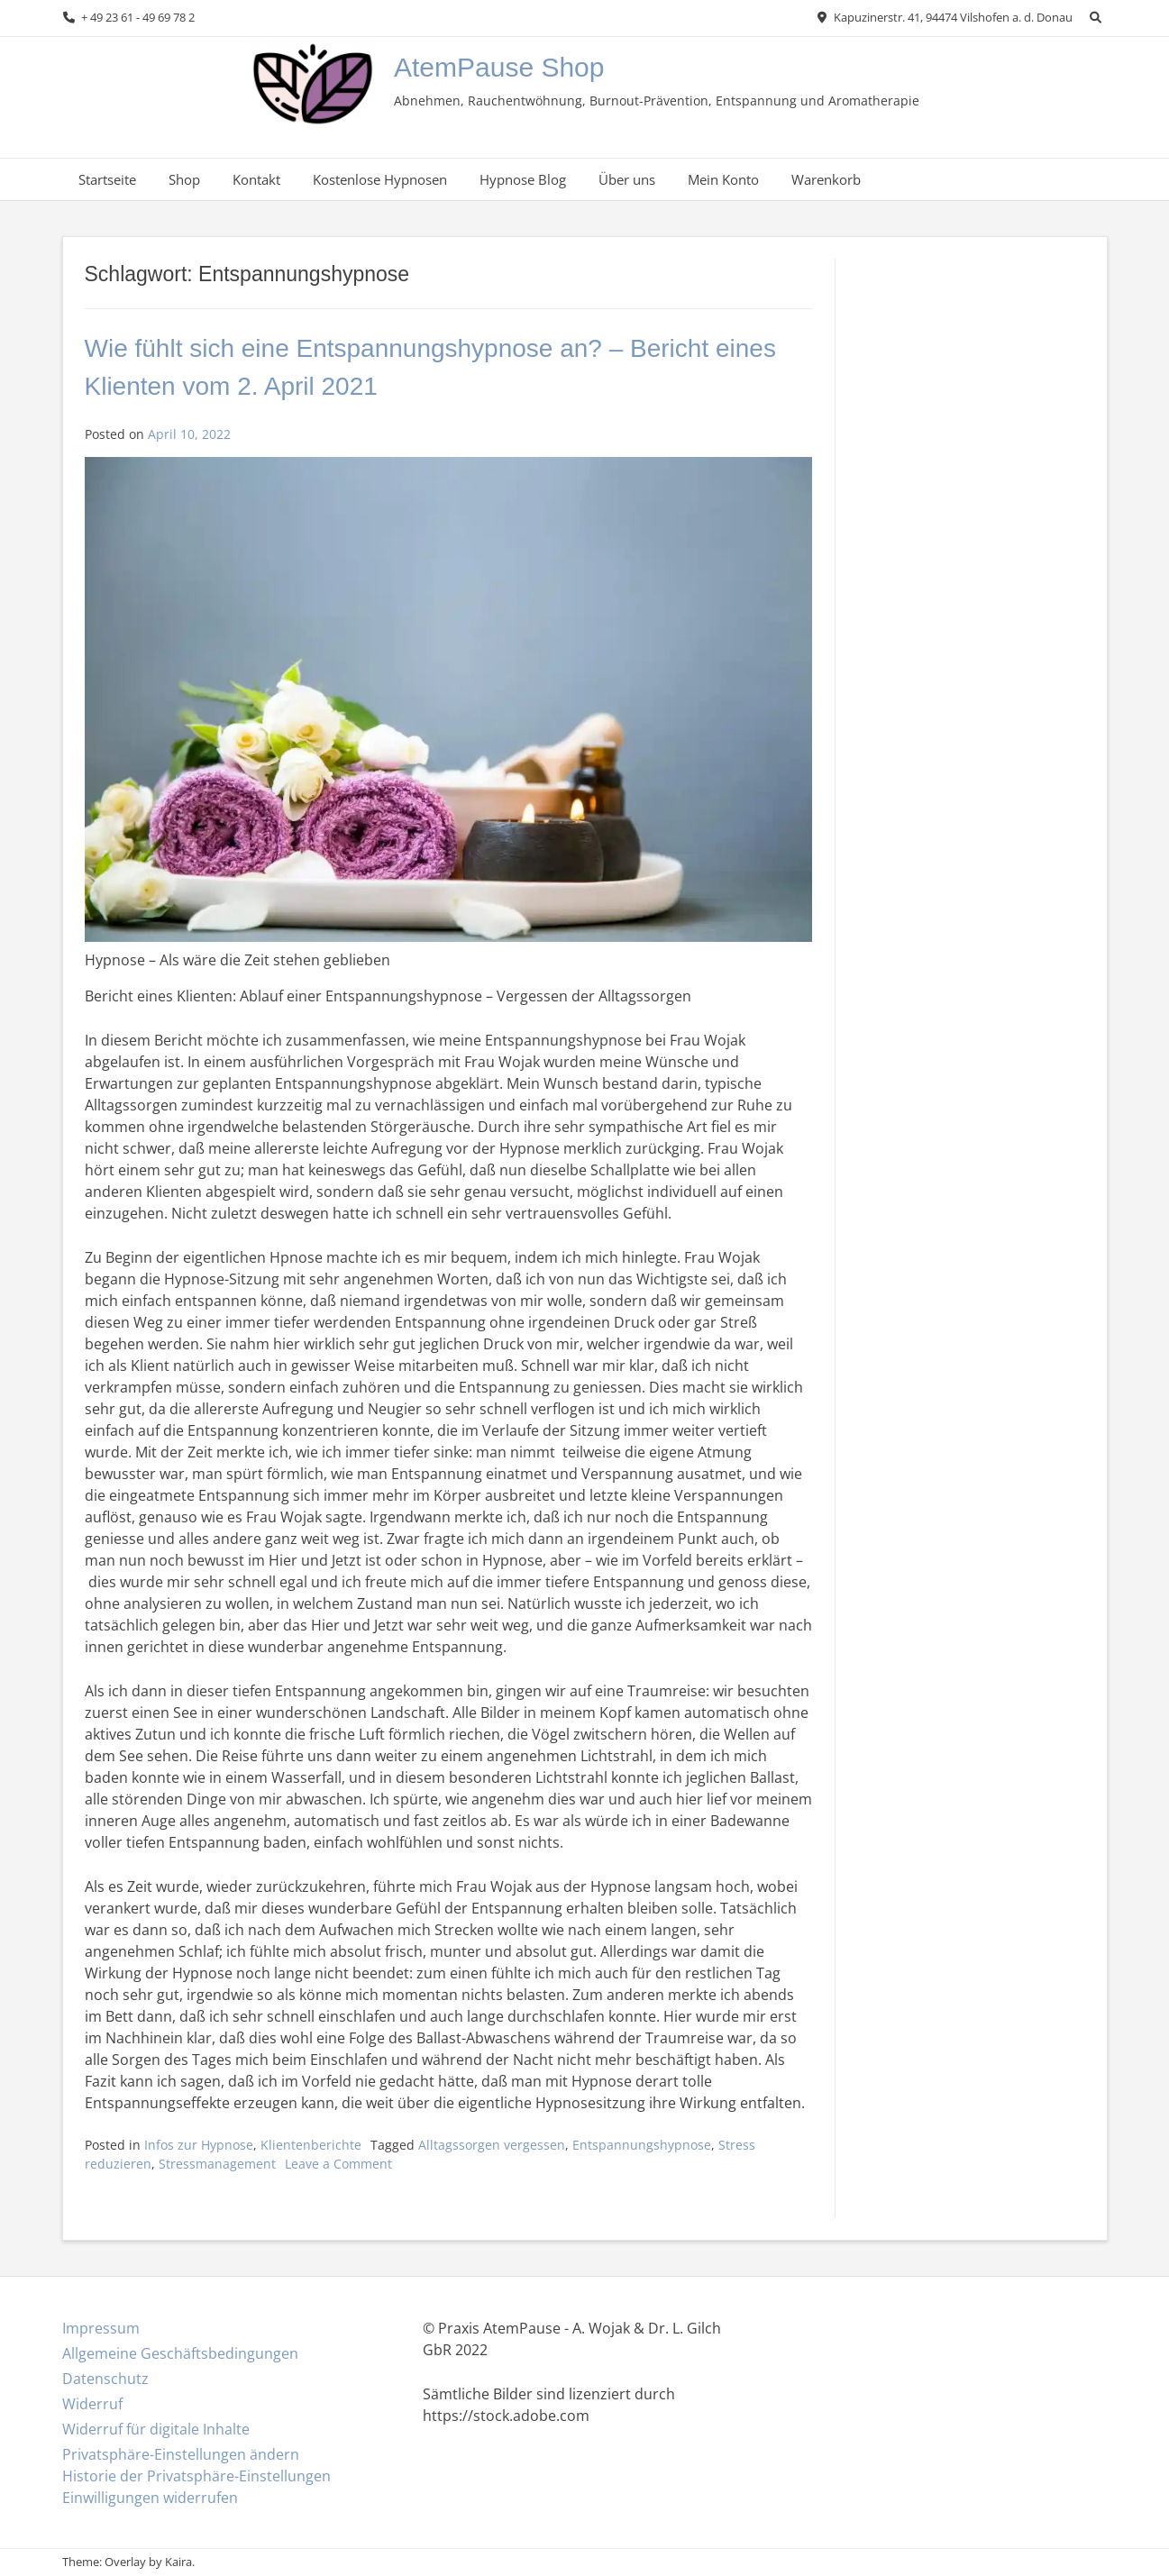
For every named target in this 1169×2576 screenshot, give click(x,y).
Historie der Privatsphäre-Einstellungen (196, 2476)
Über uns (626, 179)
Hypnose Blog (522, 179)
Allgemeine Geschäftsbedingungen (180, 2353)
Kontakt (256, 179)
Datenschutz (105, 2379)
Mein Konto (723, 179)
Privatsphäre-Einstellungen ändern (180, 2454)
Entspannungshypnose (641, 2144)
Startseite (107, 179)
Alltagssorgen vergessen (491, 2144)
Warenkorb (826, 179)
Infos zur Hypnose (198, 2144)
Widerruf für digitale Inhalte (156, 2429)
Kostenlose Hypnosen (380, 179)
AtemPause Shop (499, 67)
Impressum (101, 2328)
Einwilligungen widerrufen (150, 2497)
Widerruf (92, 2404)
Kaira (178, 2561)
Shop (184, 179)
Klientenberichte (310, 2144)
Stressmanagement (217, 2163)
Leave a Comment (338, 2163)
